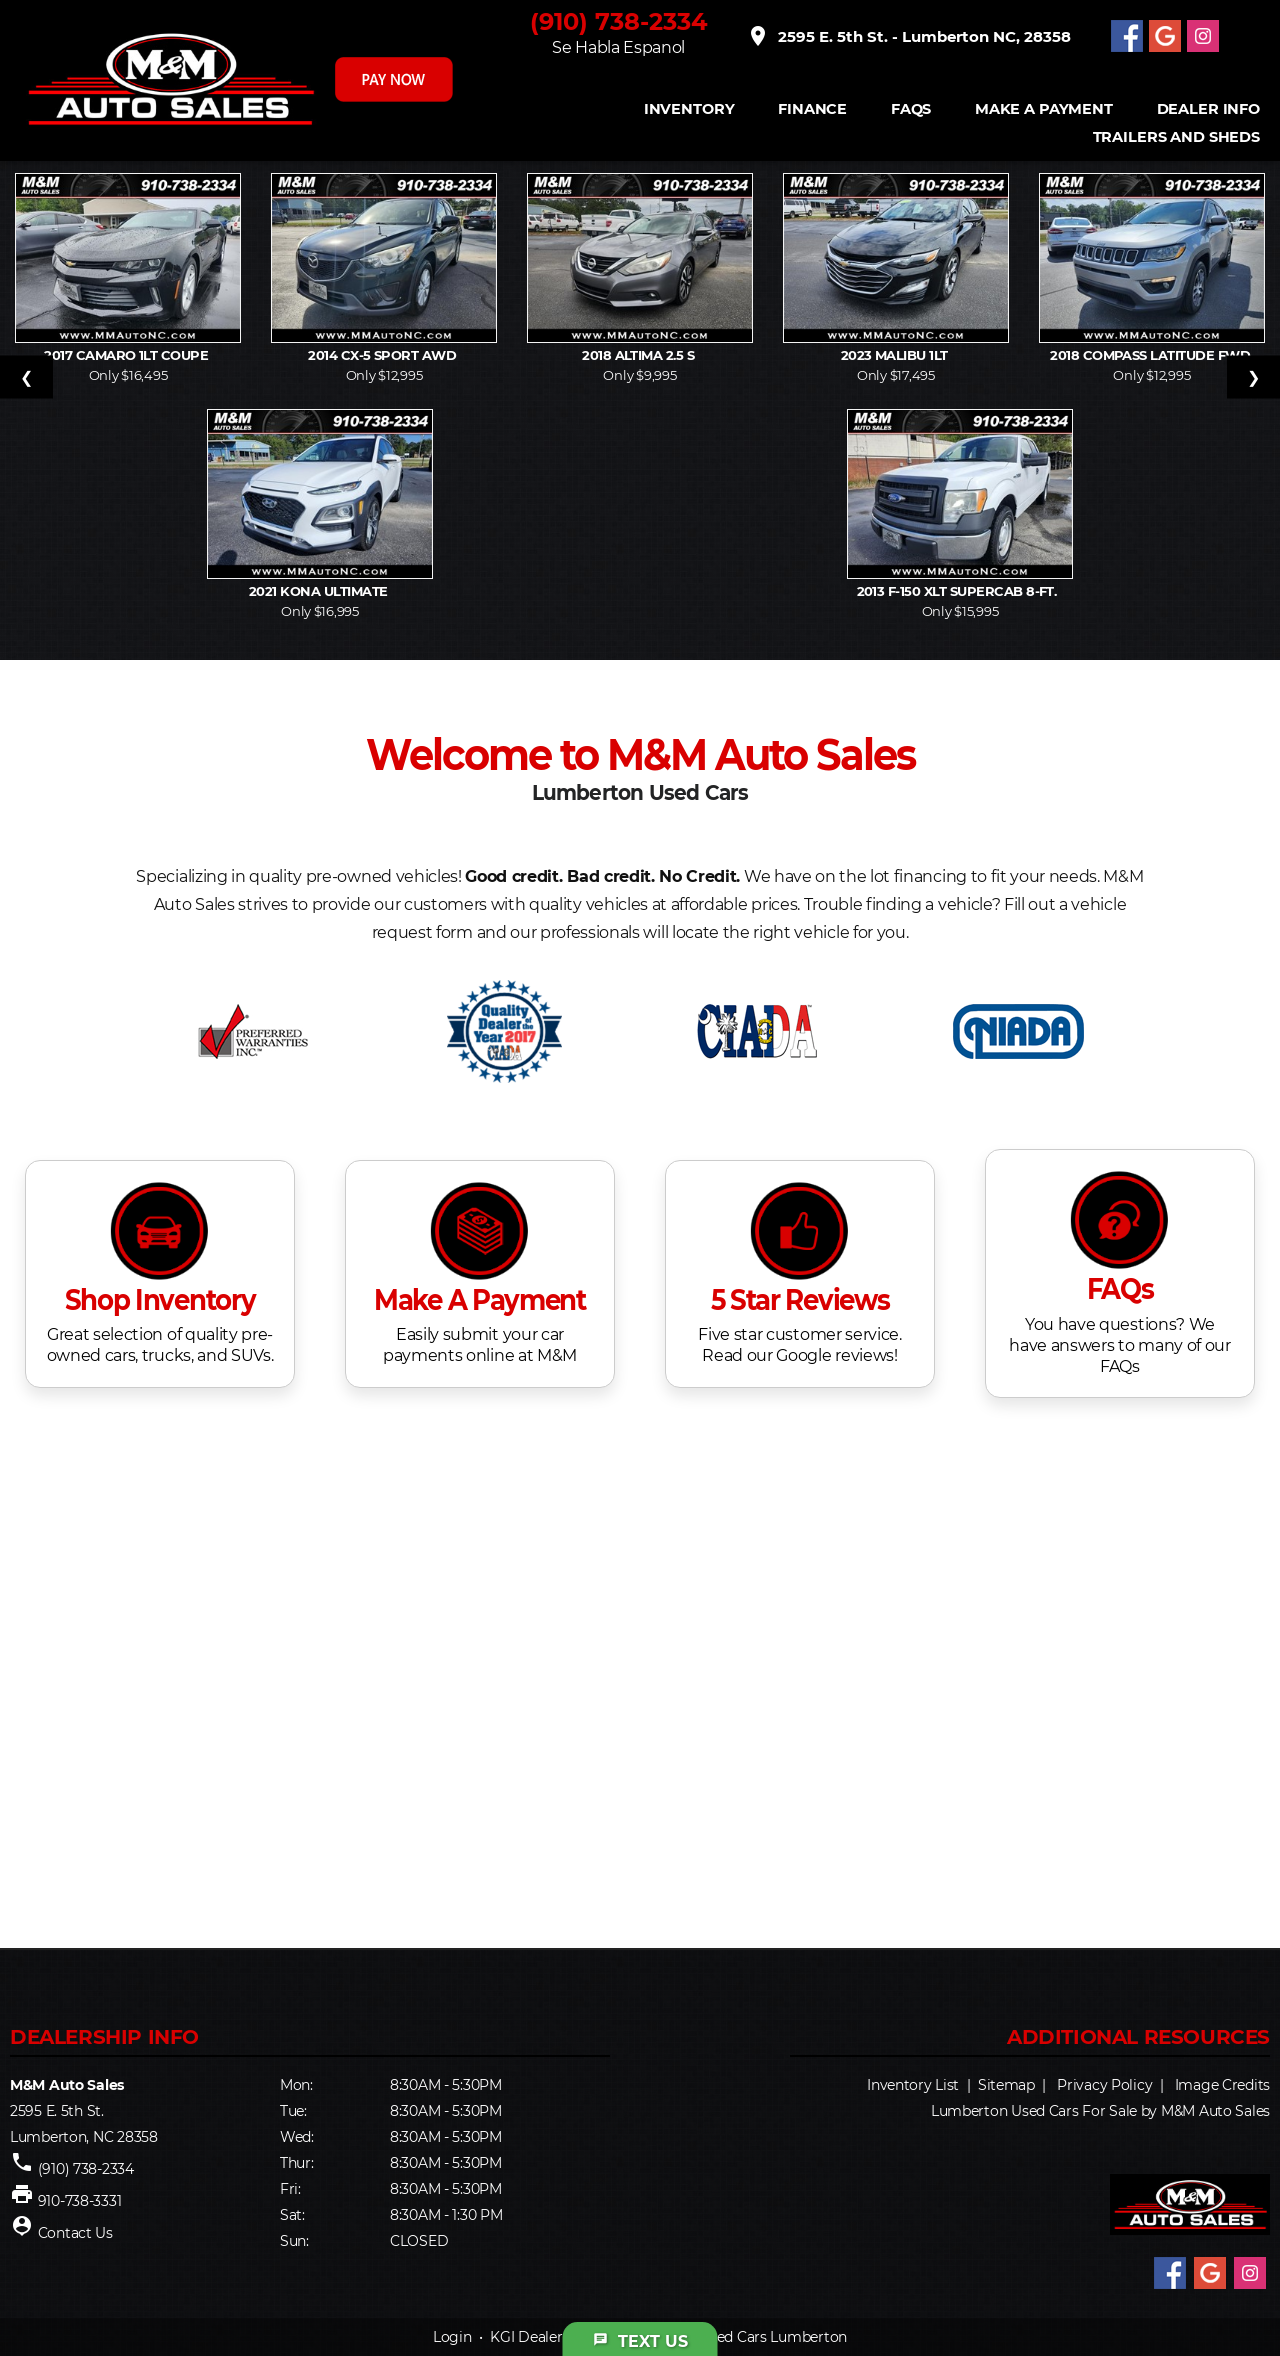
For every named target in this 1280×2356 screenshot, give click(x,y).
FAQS (911, 109)
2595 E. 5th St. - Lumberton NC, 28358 (908, 36)
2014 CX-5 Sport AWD (384, 355)
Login (452, 2337)
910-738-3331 (80, 2201)
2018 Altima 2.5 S (640, 355)
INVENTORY (689, 109)
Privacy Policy (1104, 2085)
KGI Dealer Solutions (559, 2337)
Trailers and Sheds (1176, 137)
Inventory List (913, 2085)
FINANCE (812, 109)
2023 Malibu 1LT (896, 355)
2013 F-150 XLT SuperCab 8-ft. (960, 591)
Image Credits (1222, 2085)
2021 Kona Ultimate (320, 591)
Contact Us (75, 2233)
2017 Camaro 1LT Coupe (128, 355)
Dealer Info (1208, 109)
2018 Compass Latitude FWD (1152, 355)
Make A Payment (1044, 109)
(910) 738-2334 (619, 21)
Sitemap (1006, 2085)
